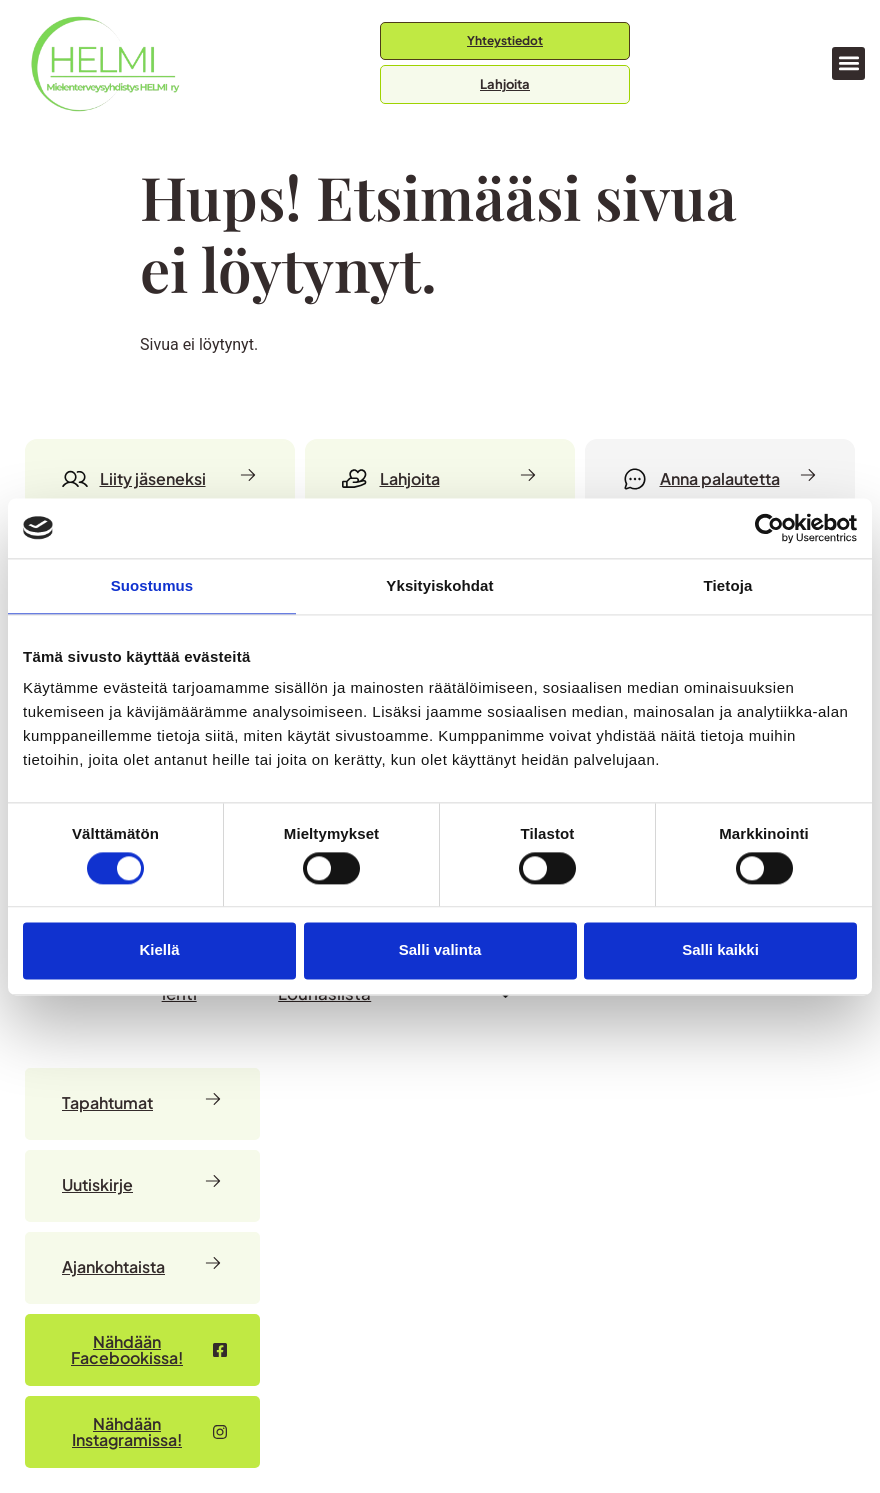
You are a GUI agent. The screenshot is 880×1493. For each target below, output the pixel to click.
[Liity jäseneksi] (160, 479)
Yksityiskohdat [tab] (439, 585)
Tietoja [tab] (728, 585)
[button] (848, 63)
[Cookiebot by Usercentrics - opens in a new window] (769, 528)
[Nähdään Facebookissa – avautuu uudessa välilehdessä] (142, 1350)
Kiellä (159, 950)
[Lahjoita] (440, 479)
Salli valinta (440, 950)
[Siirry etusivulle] (105, 63)
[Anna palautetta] (720, 479)
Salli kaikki (720, 950)
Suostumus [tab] (152, 585)
